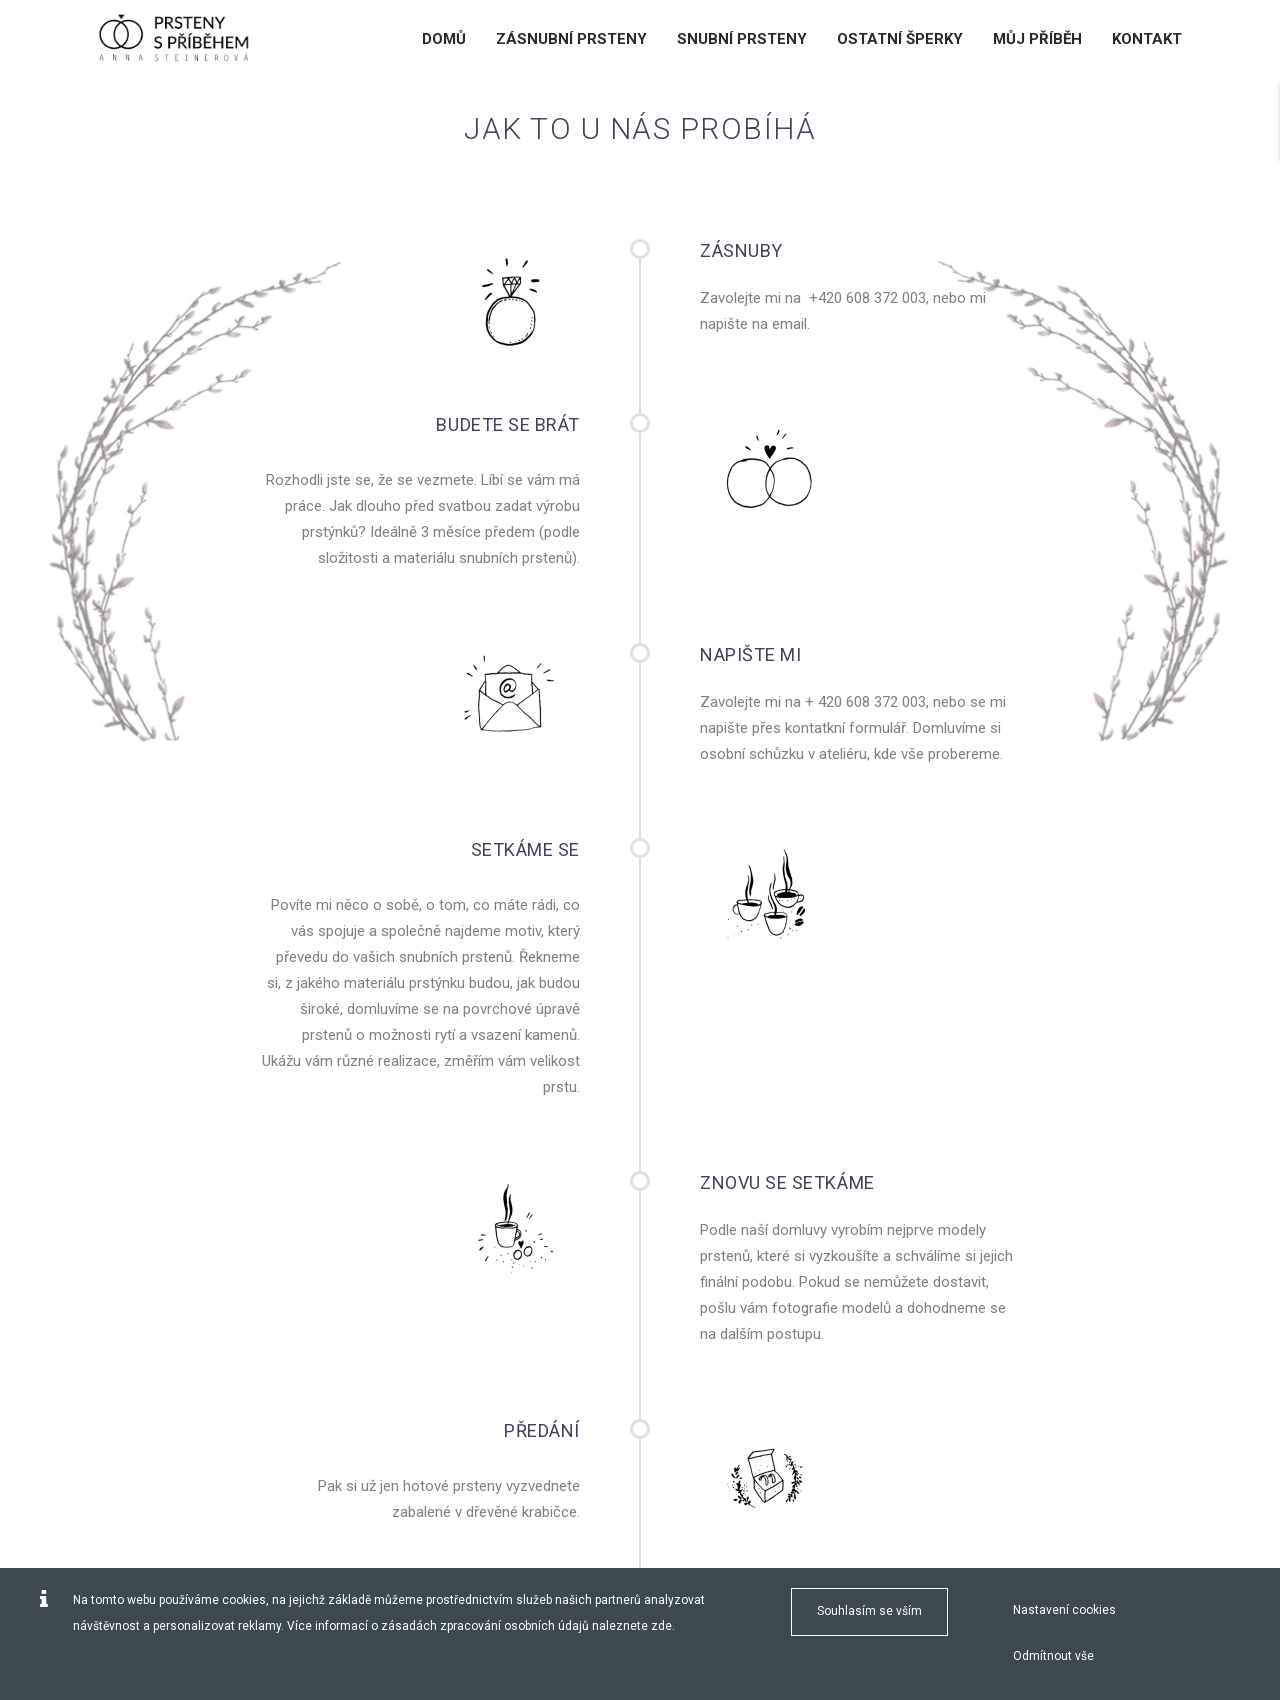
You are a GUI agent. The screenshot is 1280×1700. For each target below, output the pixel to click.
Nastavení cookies (1064, 1610)
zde (661, 1626)
